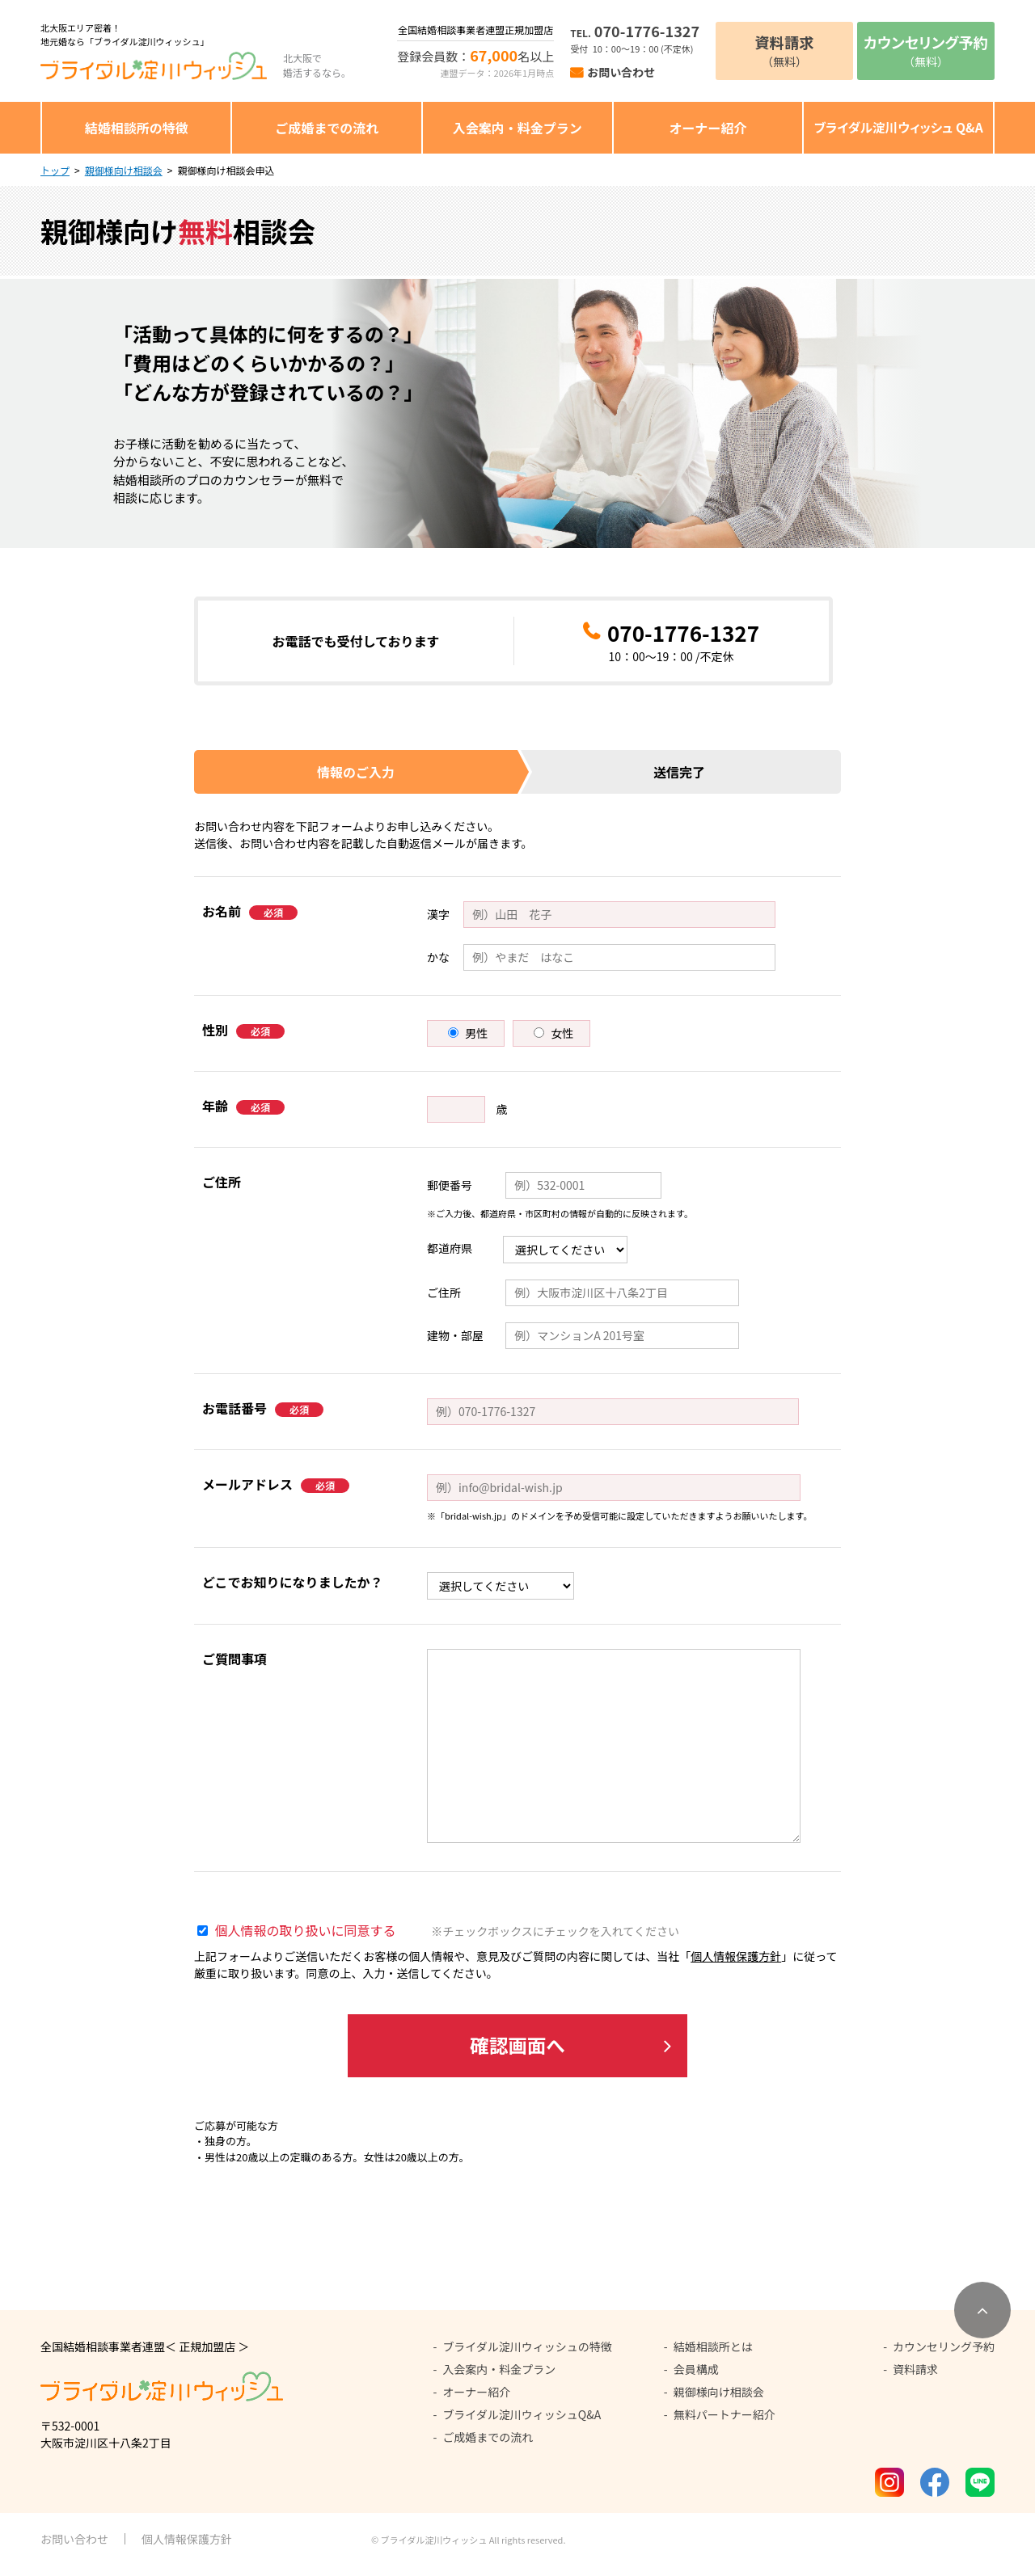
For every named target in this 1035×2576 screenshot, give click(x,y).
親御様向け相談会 (124, 170)
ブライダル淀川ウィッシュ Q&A (898, 127)
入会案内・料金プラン (517, 127)
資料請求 (915, 2378)
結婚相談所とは (713, 2355)
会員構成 (696, 2378)
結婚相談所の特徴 (136, 127)
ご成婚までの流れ (326, 127)
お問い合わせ (621, 72)
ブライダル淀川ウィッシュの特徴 (526, 2355)
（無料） (784, 51)
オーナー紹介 (707, 127)
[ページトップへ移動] (982, 2319)
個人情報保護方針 (736, 1956)
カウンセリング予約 (944, 2355)
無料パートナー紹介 (724, 2423)
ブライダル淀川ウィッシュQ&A (521, 2423)
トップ (55, 170)
